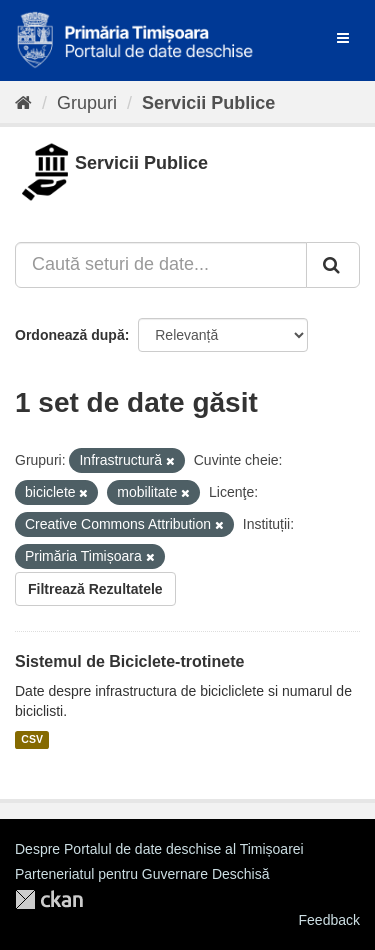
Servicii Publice (208, 103)
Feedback (329, 920)
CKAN (49, 899)
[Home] (23, 103)
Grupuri (87, 103)
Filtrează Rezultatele (95, 589)
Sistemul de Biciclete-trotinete (129, 661)
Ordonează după (70, 335)
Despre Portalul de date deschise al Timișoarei (159, 849)
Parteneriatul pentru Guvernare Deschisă (142, 874)
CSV (32, 740)
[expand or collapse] (343, 38)
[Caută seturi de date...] (161, 265)
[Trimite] (333, 265)
